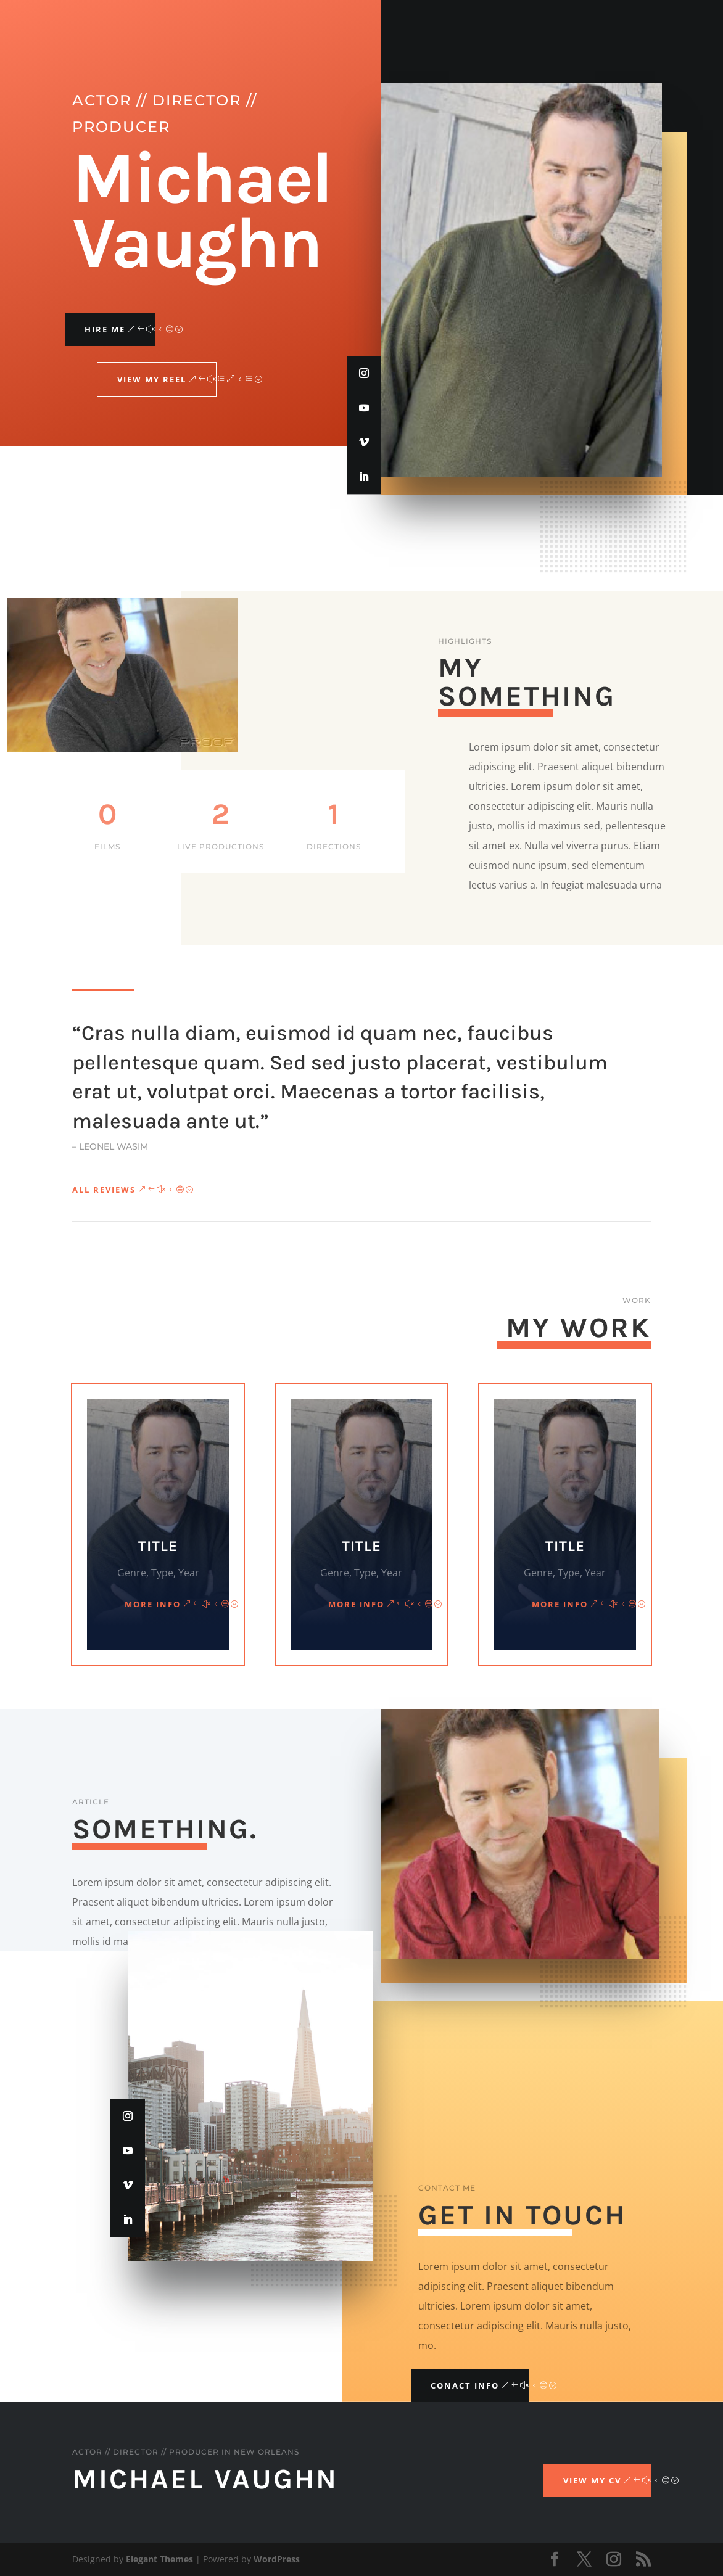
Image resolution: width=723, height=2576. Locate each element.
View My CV (592, 2480)
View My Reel (151, 379)
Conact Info (465, 2385)
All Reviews (104, 1189)
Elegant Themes (159, 2559)
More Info (153, 1604)
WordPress (277, 2559)
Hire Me (105, 329)
